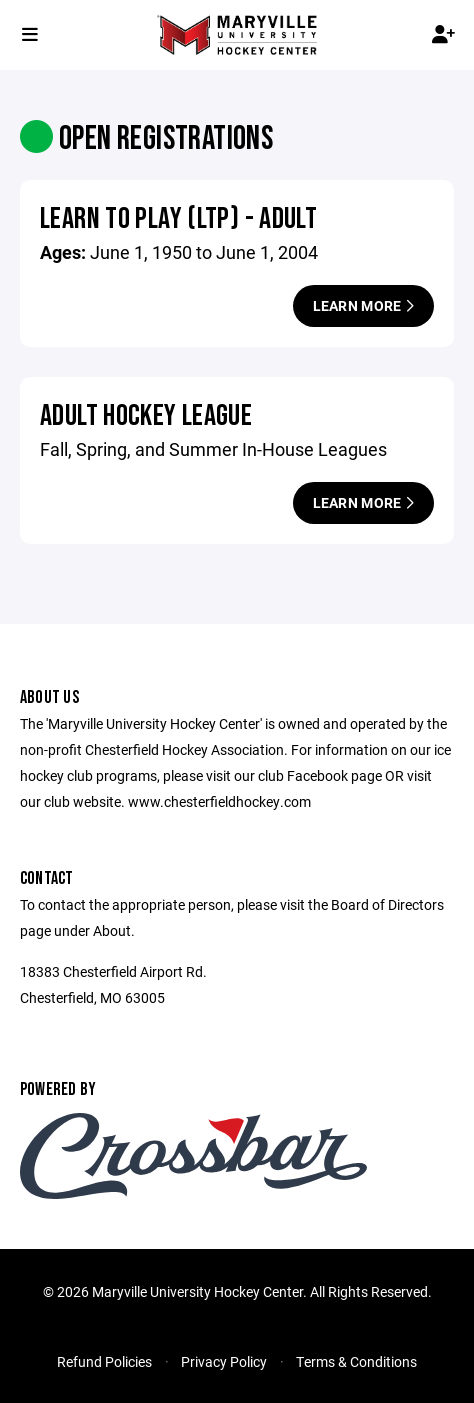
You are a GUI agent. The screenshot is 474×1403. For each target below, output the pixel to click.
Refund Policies (104, 1361)
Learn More (363, 305)
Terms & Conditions (356, 1361)
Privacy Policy (224, 1361)
